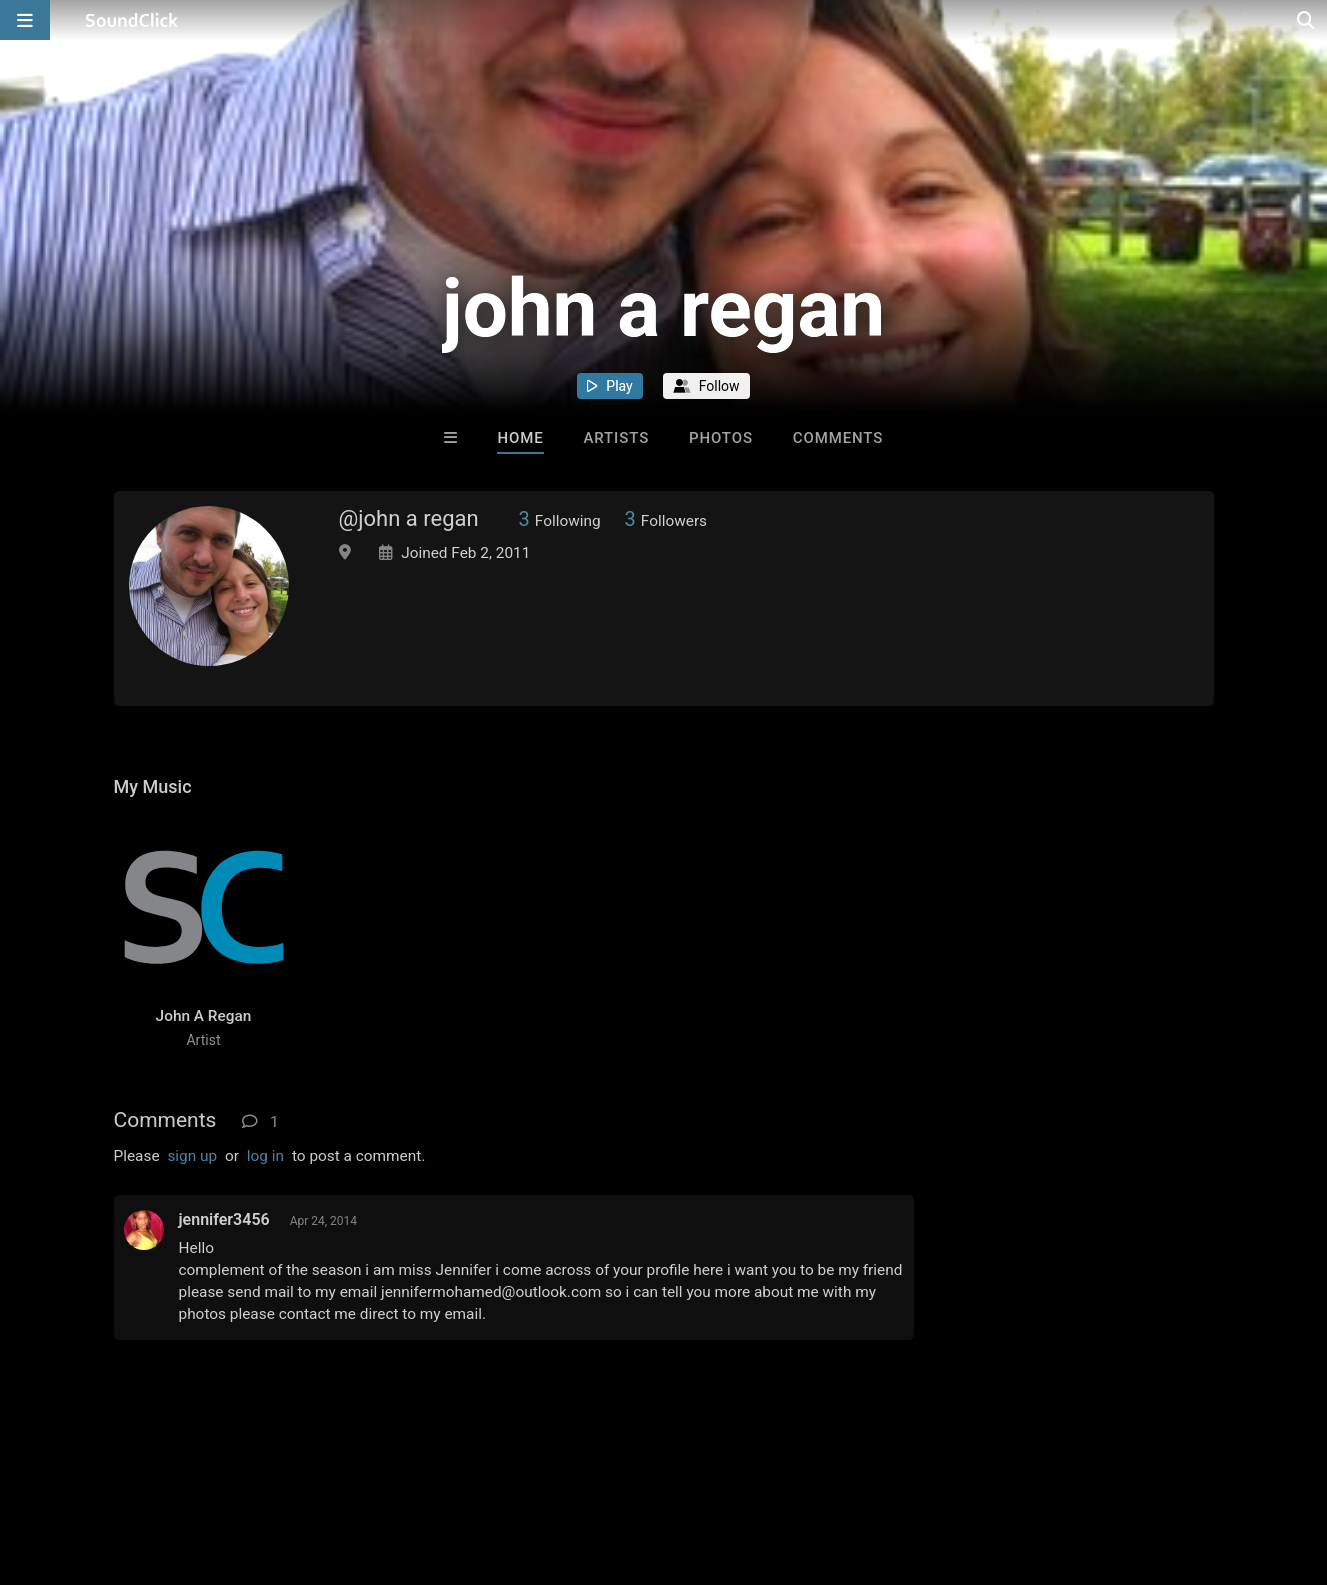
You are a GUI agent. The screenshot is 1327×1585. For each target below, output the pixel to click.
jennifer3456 (224, 1219)
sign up (192, 1156)
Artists (616, 438)
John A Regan (204, 1016)
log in (265, 1156)
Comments (838, 438)
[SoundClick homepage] (132, 20)
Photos (721, 438)
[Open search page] (1307, 20)
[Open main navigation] (25, 20)
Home (520, 438)
